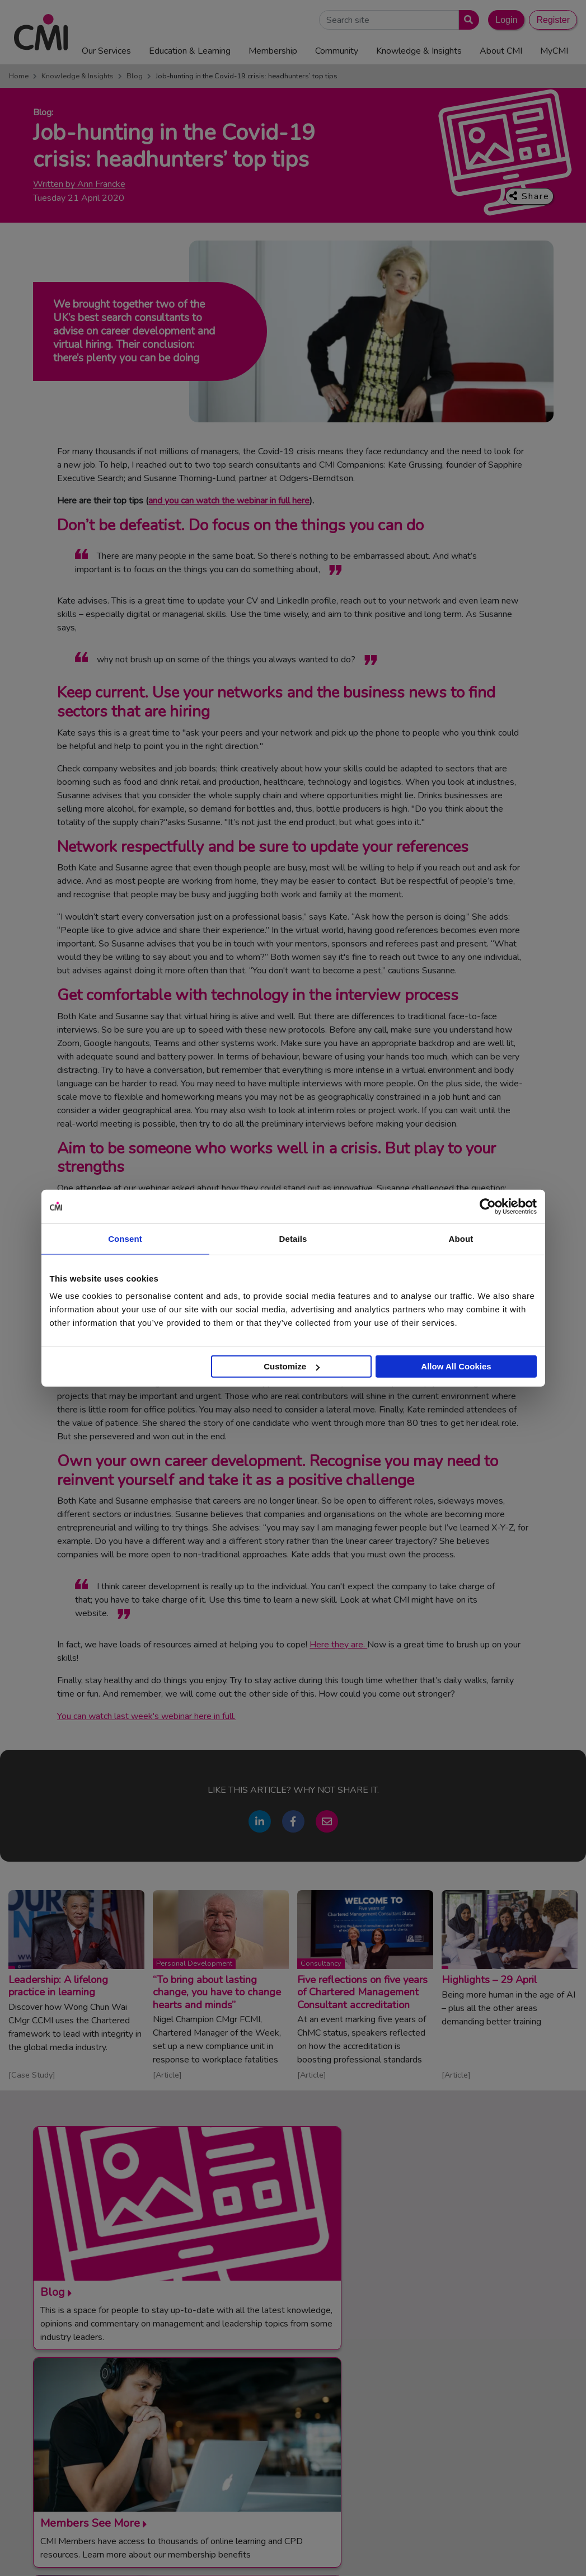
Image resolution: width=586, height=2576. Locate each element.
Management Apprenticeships (487, 2393)
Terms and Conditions (178, 2559)
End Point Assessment (474, 2407)
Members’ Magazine (470, 2475)
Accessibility (423, 2559)
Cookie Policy (315, 2559)
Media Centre (301, 2407)
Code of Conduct (253, 2559)
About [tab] (461, 1238)
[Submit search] (466, 20)
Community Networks (315, 2434)
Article (167, 2074)
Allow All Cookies (456, 1366)
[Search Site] (389, 20)
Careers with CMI (308, 2448)
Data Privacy (370, 2559)
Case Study (32, 2074)
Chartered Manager (469, 2421)
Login (506, 20)
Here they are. (338, 1644)
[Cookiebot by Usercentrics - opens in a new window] (488, 1206)
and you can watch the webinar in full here (229, 501)
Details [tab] (293, 1238)
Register (553, 20)
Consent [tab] (125, 1238)
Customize (292, 1366)
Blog (134, 76)
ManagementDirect (468, 2462)
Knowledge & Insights (77, 76)
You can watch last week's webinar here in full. (146, 1716)
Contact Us (297, 2393)
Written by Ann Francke (79, 184)
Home (19, 76)
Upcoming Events (308, 2421)
